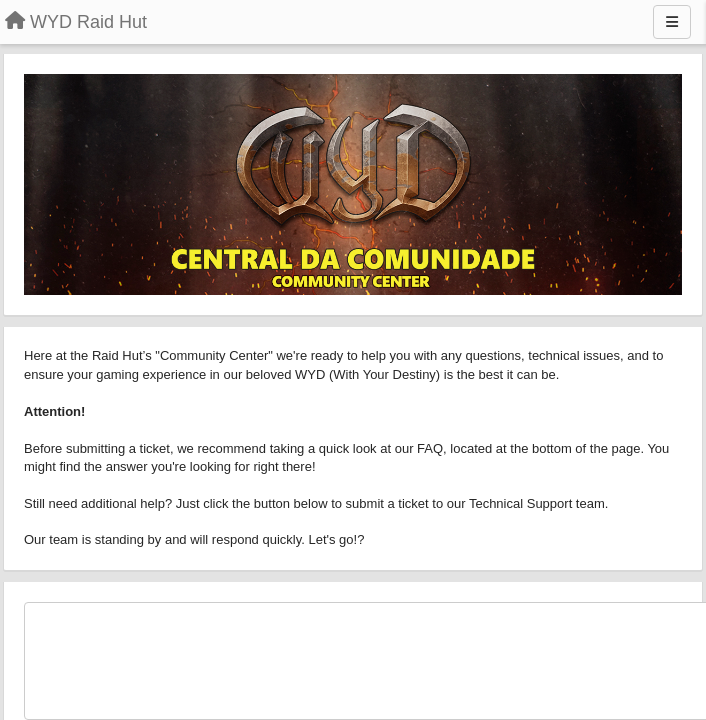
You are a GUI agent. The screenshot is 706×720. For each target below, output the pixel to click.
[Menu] (672, 22)
